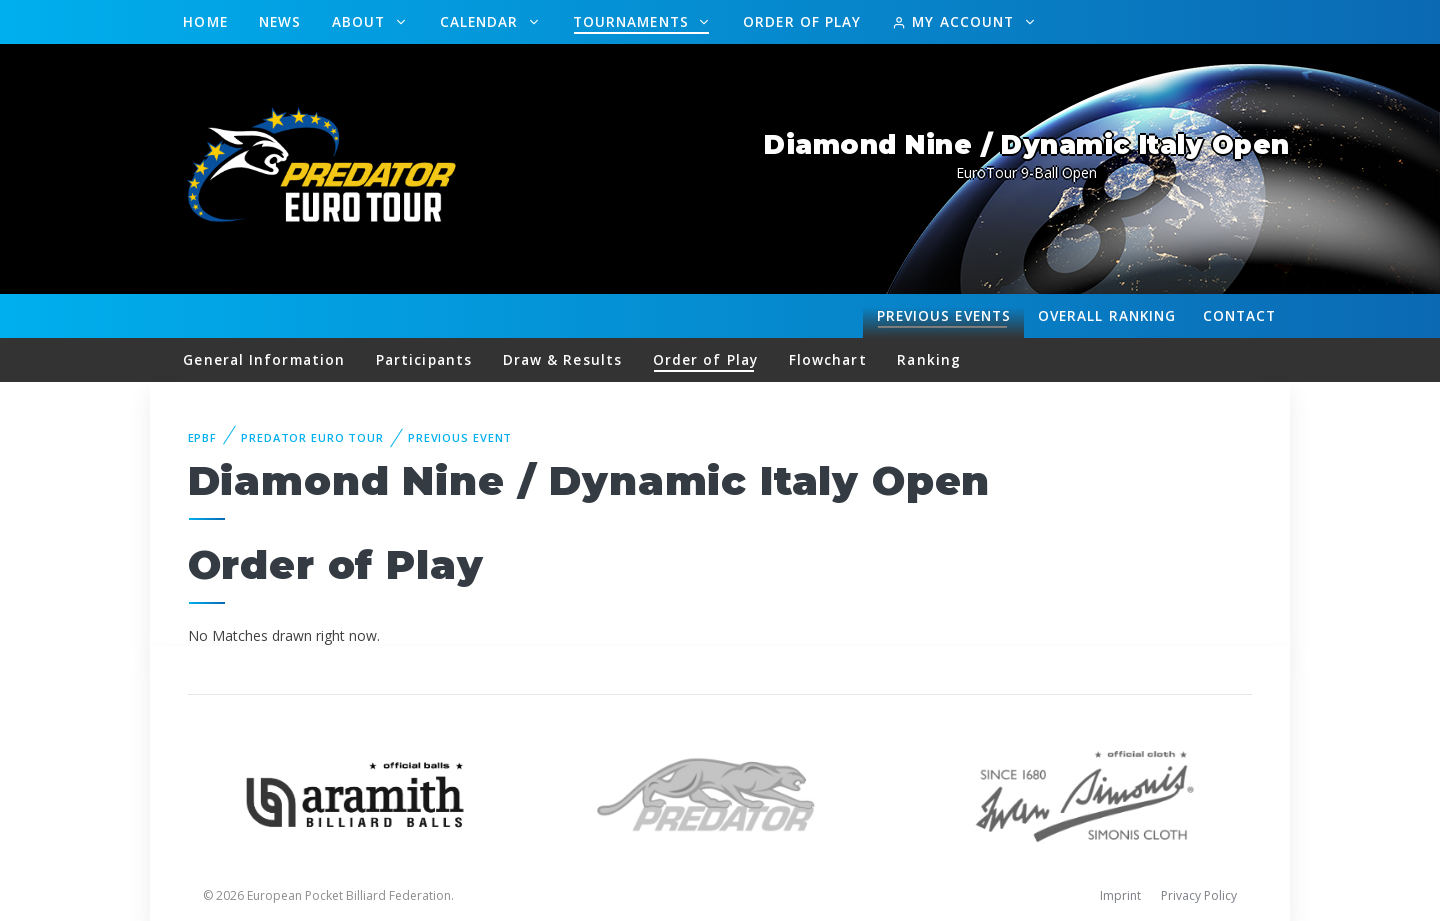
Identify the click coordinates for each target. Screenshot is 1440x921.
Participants (424, 359)
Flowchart (828, 359)
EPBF (203, 437)
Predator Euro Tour (312, 437)
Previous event (460, 437)
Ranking (1107, 316)
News (280, 21)
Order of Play (802, 21)
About (361, 21)
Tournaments (633, 21)
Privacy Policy (1199, 895)
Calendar (482, 21)
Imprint (1120, 895)
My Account (955, 21)
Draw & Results (562, 359)
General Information (264, 359)
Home (205, 21)
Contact (1240, 315)
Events (944, 316)
